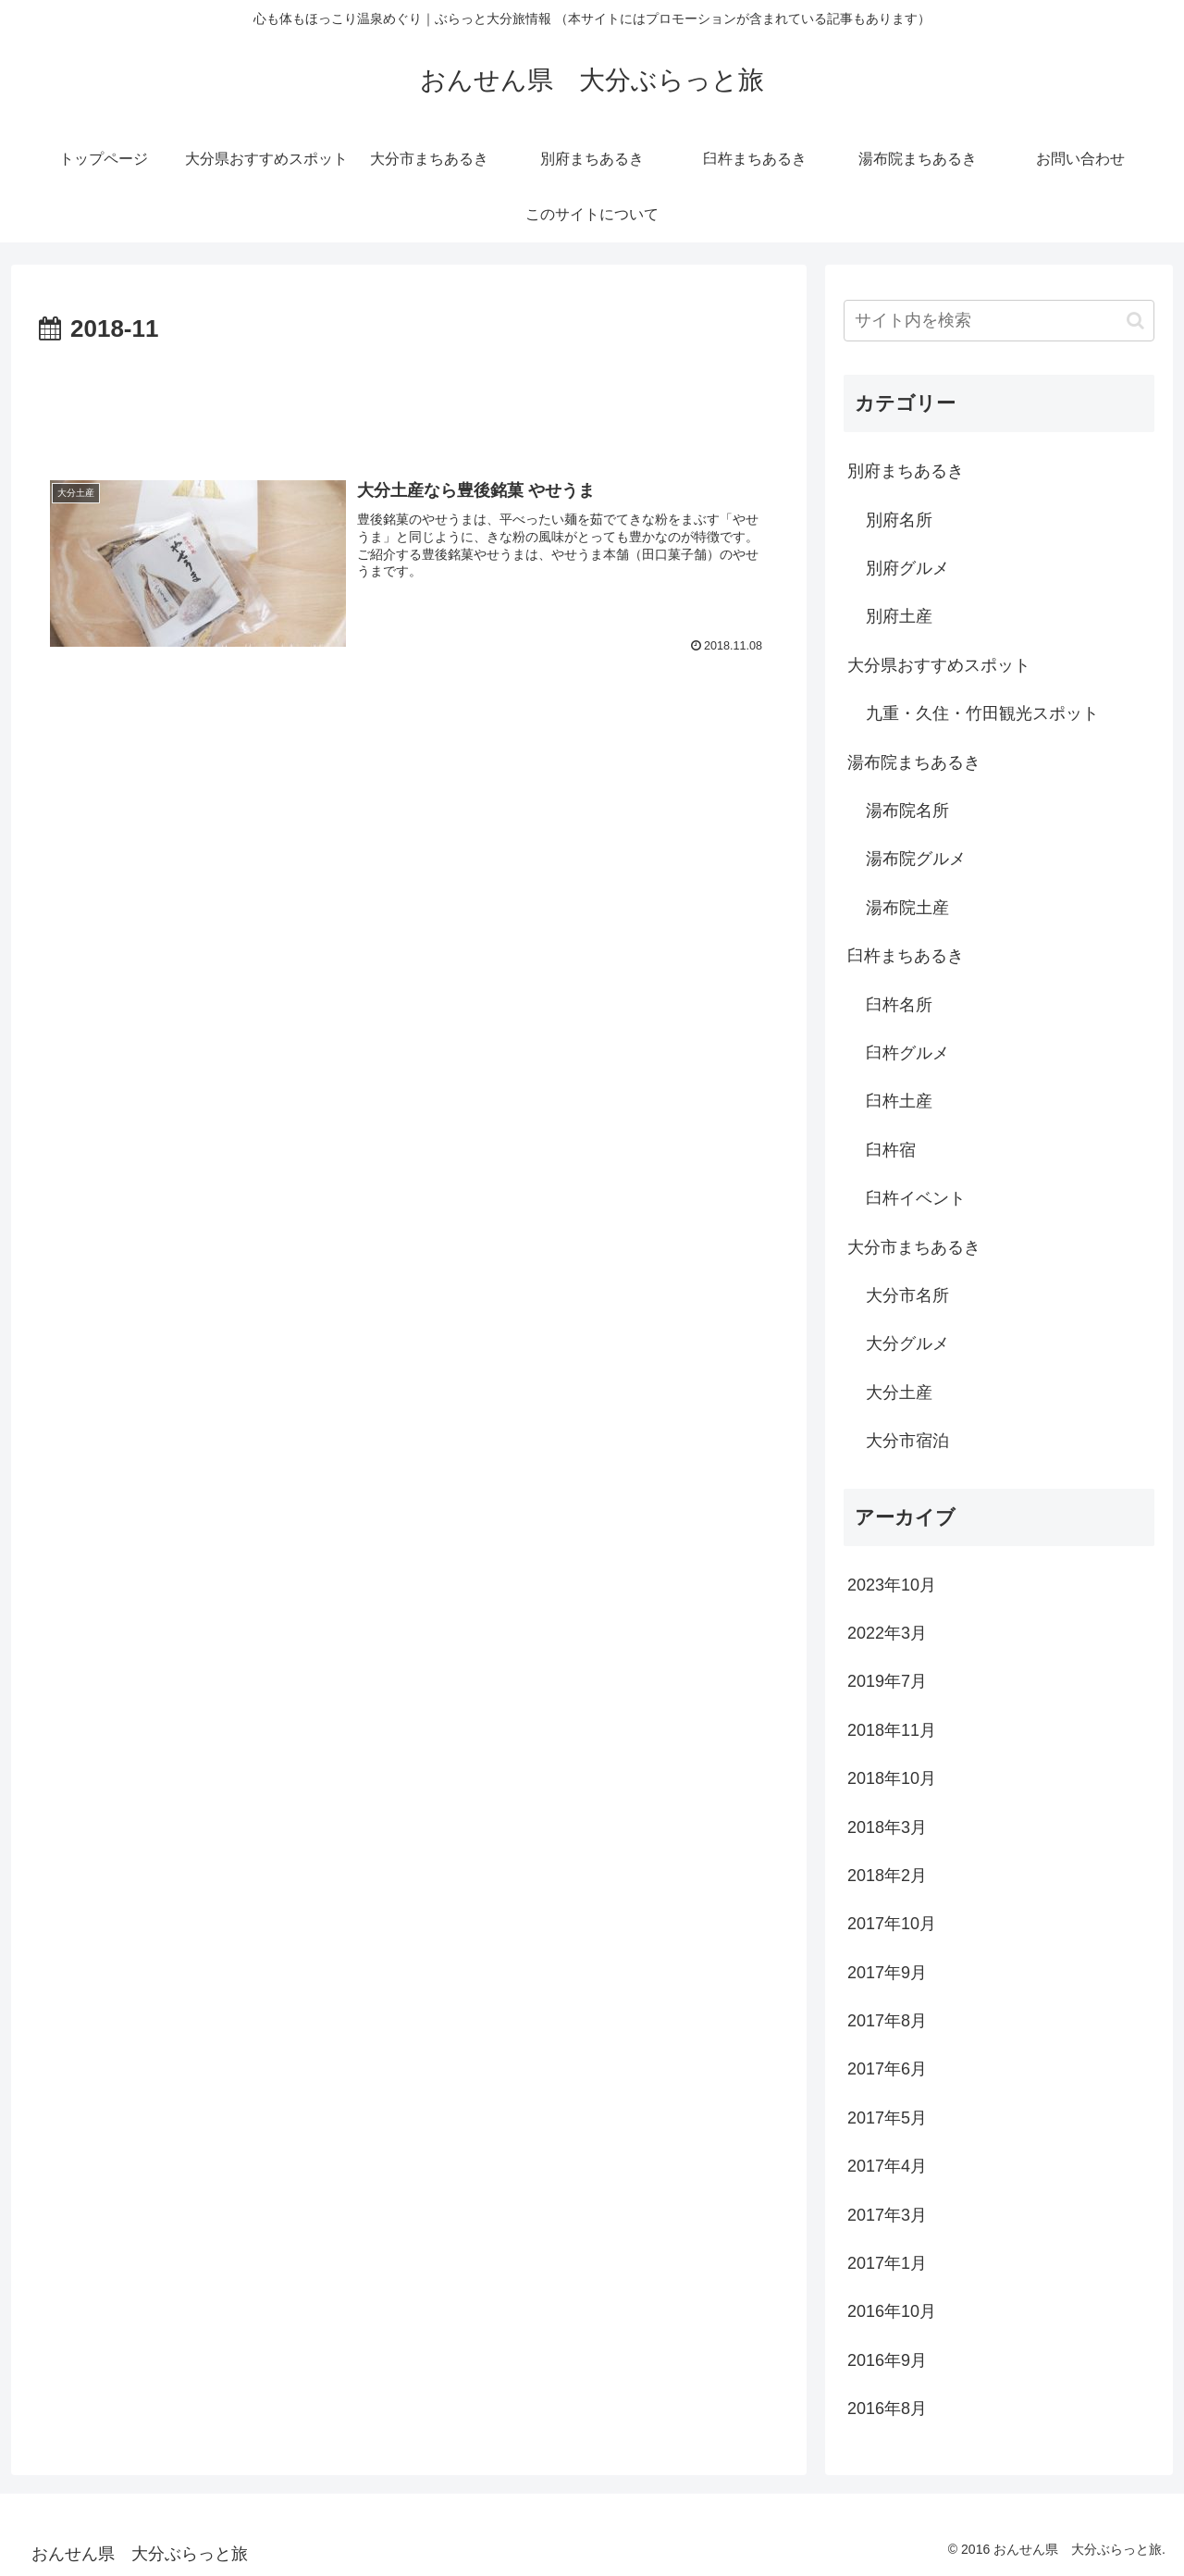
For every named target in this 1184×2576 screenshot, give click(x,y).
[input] (999, 320)
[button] (1135, 320)
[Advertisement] (409, 401)
